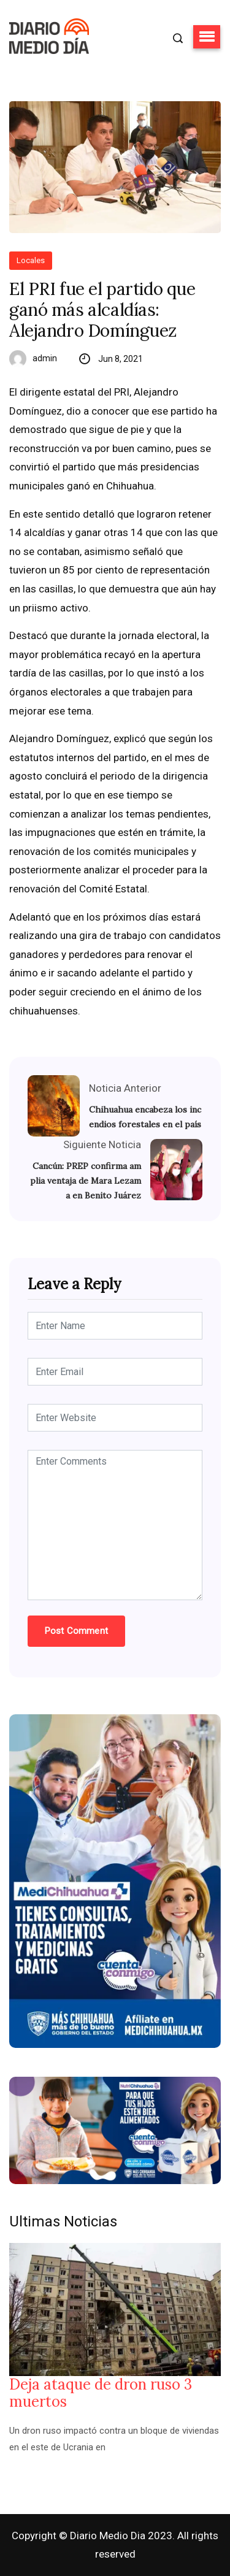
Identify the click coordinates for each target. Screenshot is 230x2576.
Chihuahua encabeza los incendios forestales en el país (145, 1117)
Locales (31, 260)
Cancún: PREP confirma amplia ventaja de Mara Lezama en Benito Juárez (85, 1180)
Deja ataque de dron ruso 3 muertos (100, 2393)
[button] (206, 36)
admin (45, 358)
